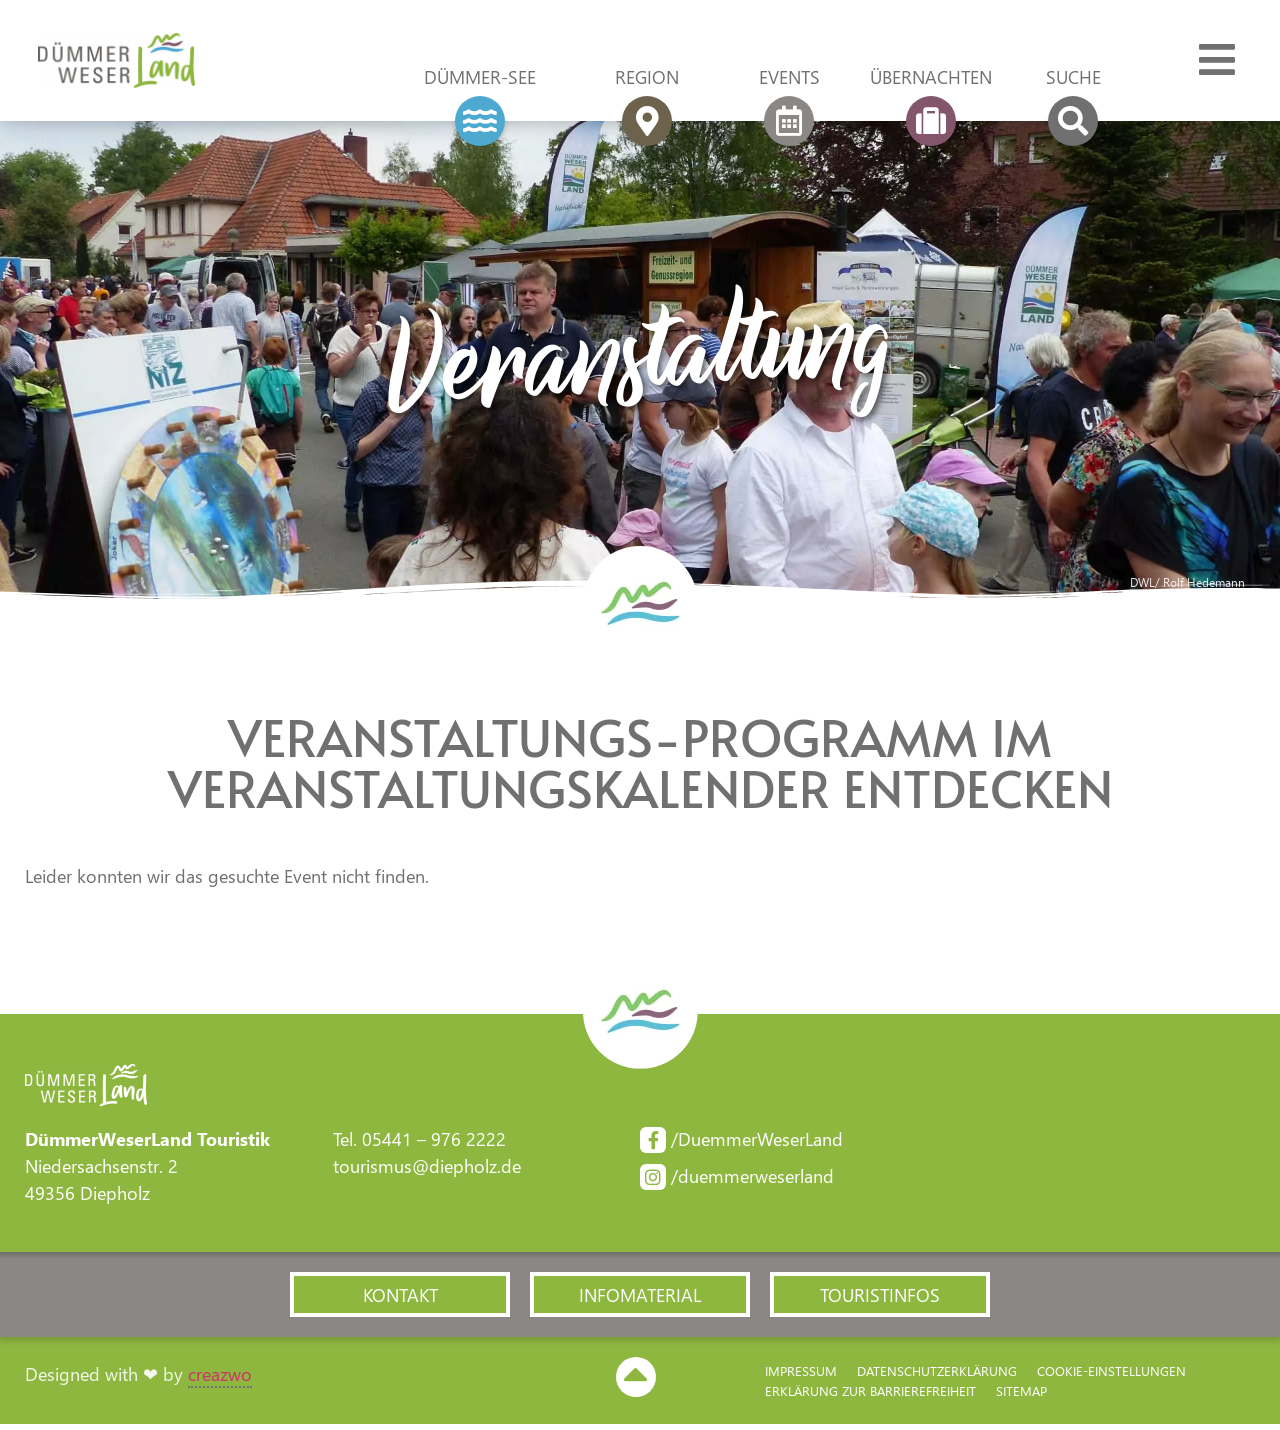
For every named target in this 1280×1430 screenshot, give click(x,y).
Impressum (801, 1375)
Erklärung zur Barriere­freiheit (870, 1395)
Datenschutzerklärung (937, 1375)
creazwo (220, 1379)
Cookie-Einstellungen (1111, 1375)
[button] (400, 1299)
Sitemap (1021, 1395)
